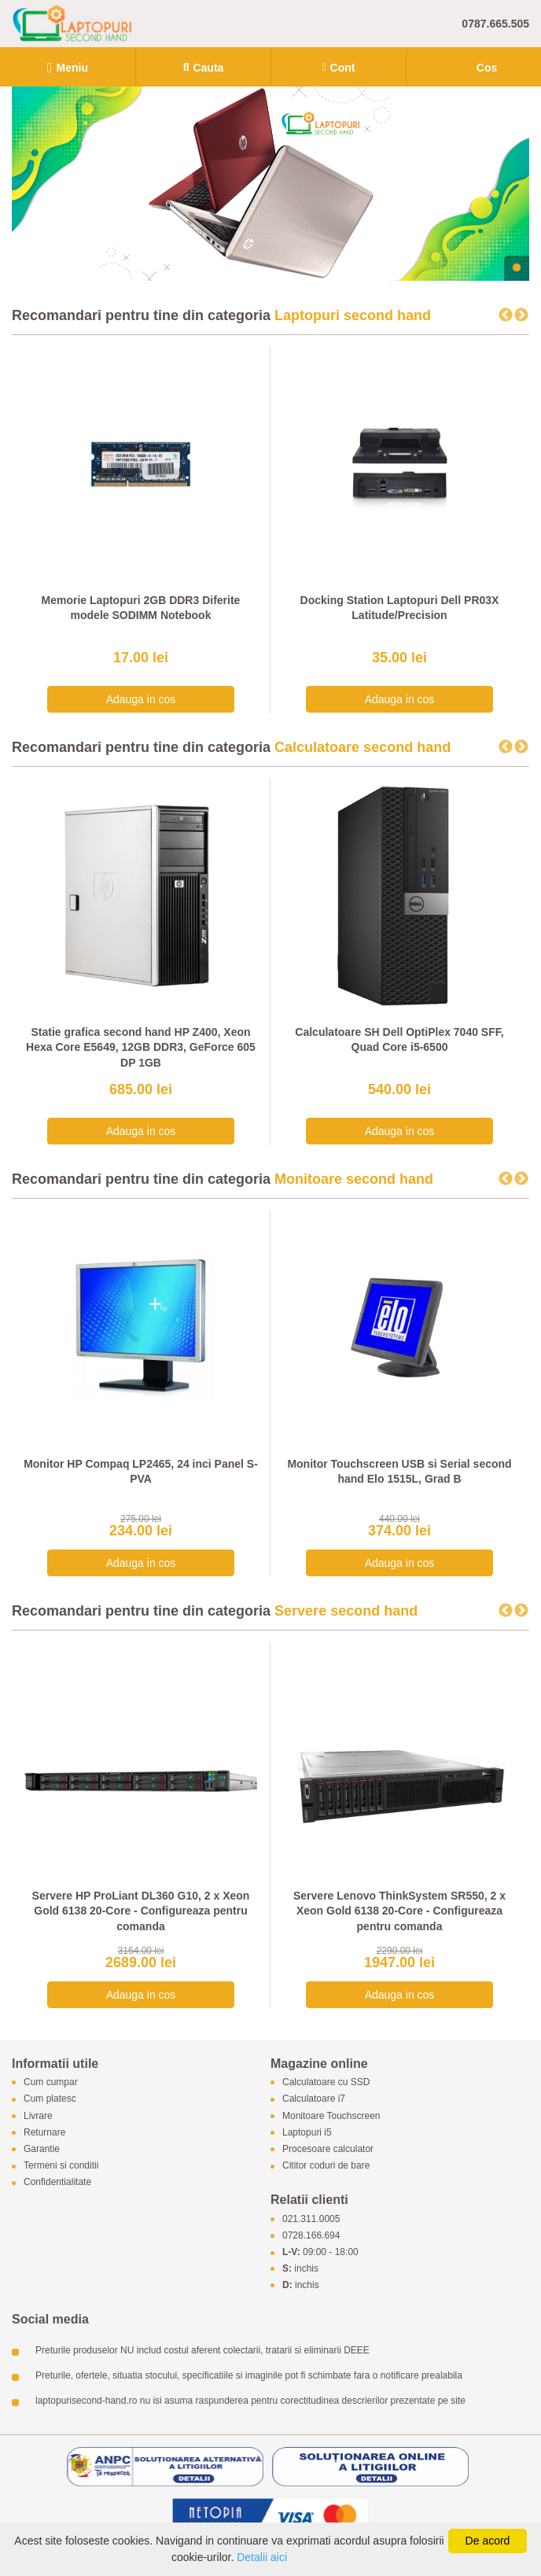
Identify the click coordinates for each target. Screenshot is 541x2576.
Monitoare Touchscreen (331, 2115)
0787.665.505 (495, 23)
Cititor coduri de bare (326, 2166)
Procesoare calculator (328, 2148)
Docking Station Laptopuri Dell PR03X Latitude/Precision (399, 608)
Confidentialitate (57, 2182)
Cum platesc (50, 2099)
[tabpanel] (270, 184)
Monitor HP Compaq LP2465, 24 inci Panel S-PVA (141, 1472)
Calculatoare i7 (313, 2099)
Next (521, 315)
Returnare (44, 2132)
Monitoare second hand (353, 1179)
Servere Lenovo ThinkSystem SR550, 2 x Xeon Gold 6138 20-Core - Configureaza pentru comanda (399, 1911)
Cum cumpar (51, 2082)
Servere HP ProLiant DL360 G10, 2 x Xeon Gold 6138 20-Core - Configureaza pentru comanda (141, 1911)
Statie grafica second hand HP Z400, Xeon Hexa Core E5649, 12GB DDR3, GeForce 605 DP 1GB (141, 1047)
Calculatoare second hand (362, 747)
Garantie (42, 2148)
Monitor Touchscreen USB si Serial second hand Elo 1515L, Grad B (399, 1472)
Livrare (38, 2115)
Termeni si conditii (61, 2166)
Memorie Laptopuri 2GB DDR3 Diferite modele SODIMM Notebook (141, 608)
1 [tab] (516, 268)
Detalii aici (262, 2557)
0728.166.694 (311, 2235)
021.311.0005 (311, 2218)
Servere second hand (346, 1611)
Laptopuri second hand (352, 315)
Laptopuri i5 (307, 2132)
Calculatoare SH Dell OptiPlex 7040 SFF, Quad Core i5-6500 (399, 1040)
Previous (505, 315)
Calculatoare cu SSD (326, 2082)
